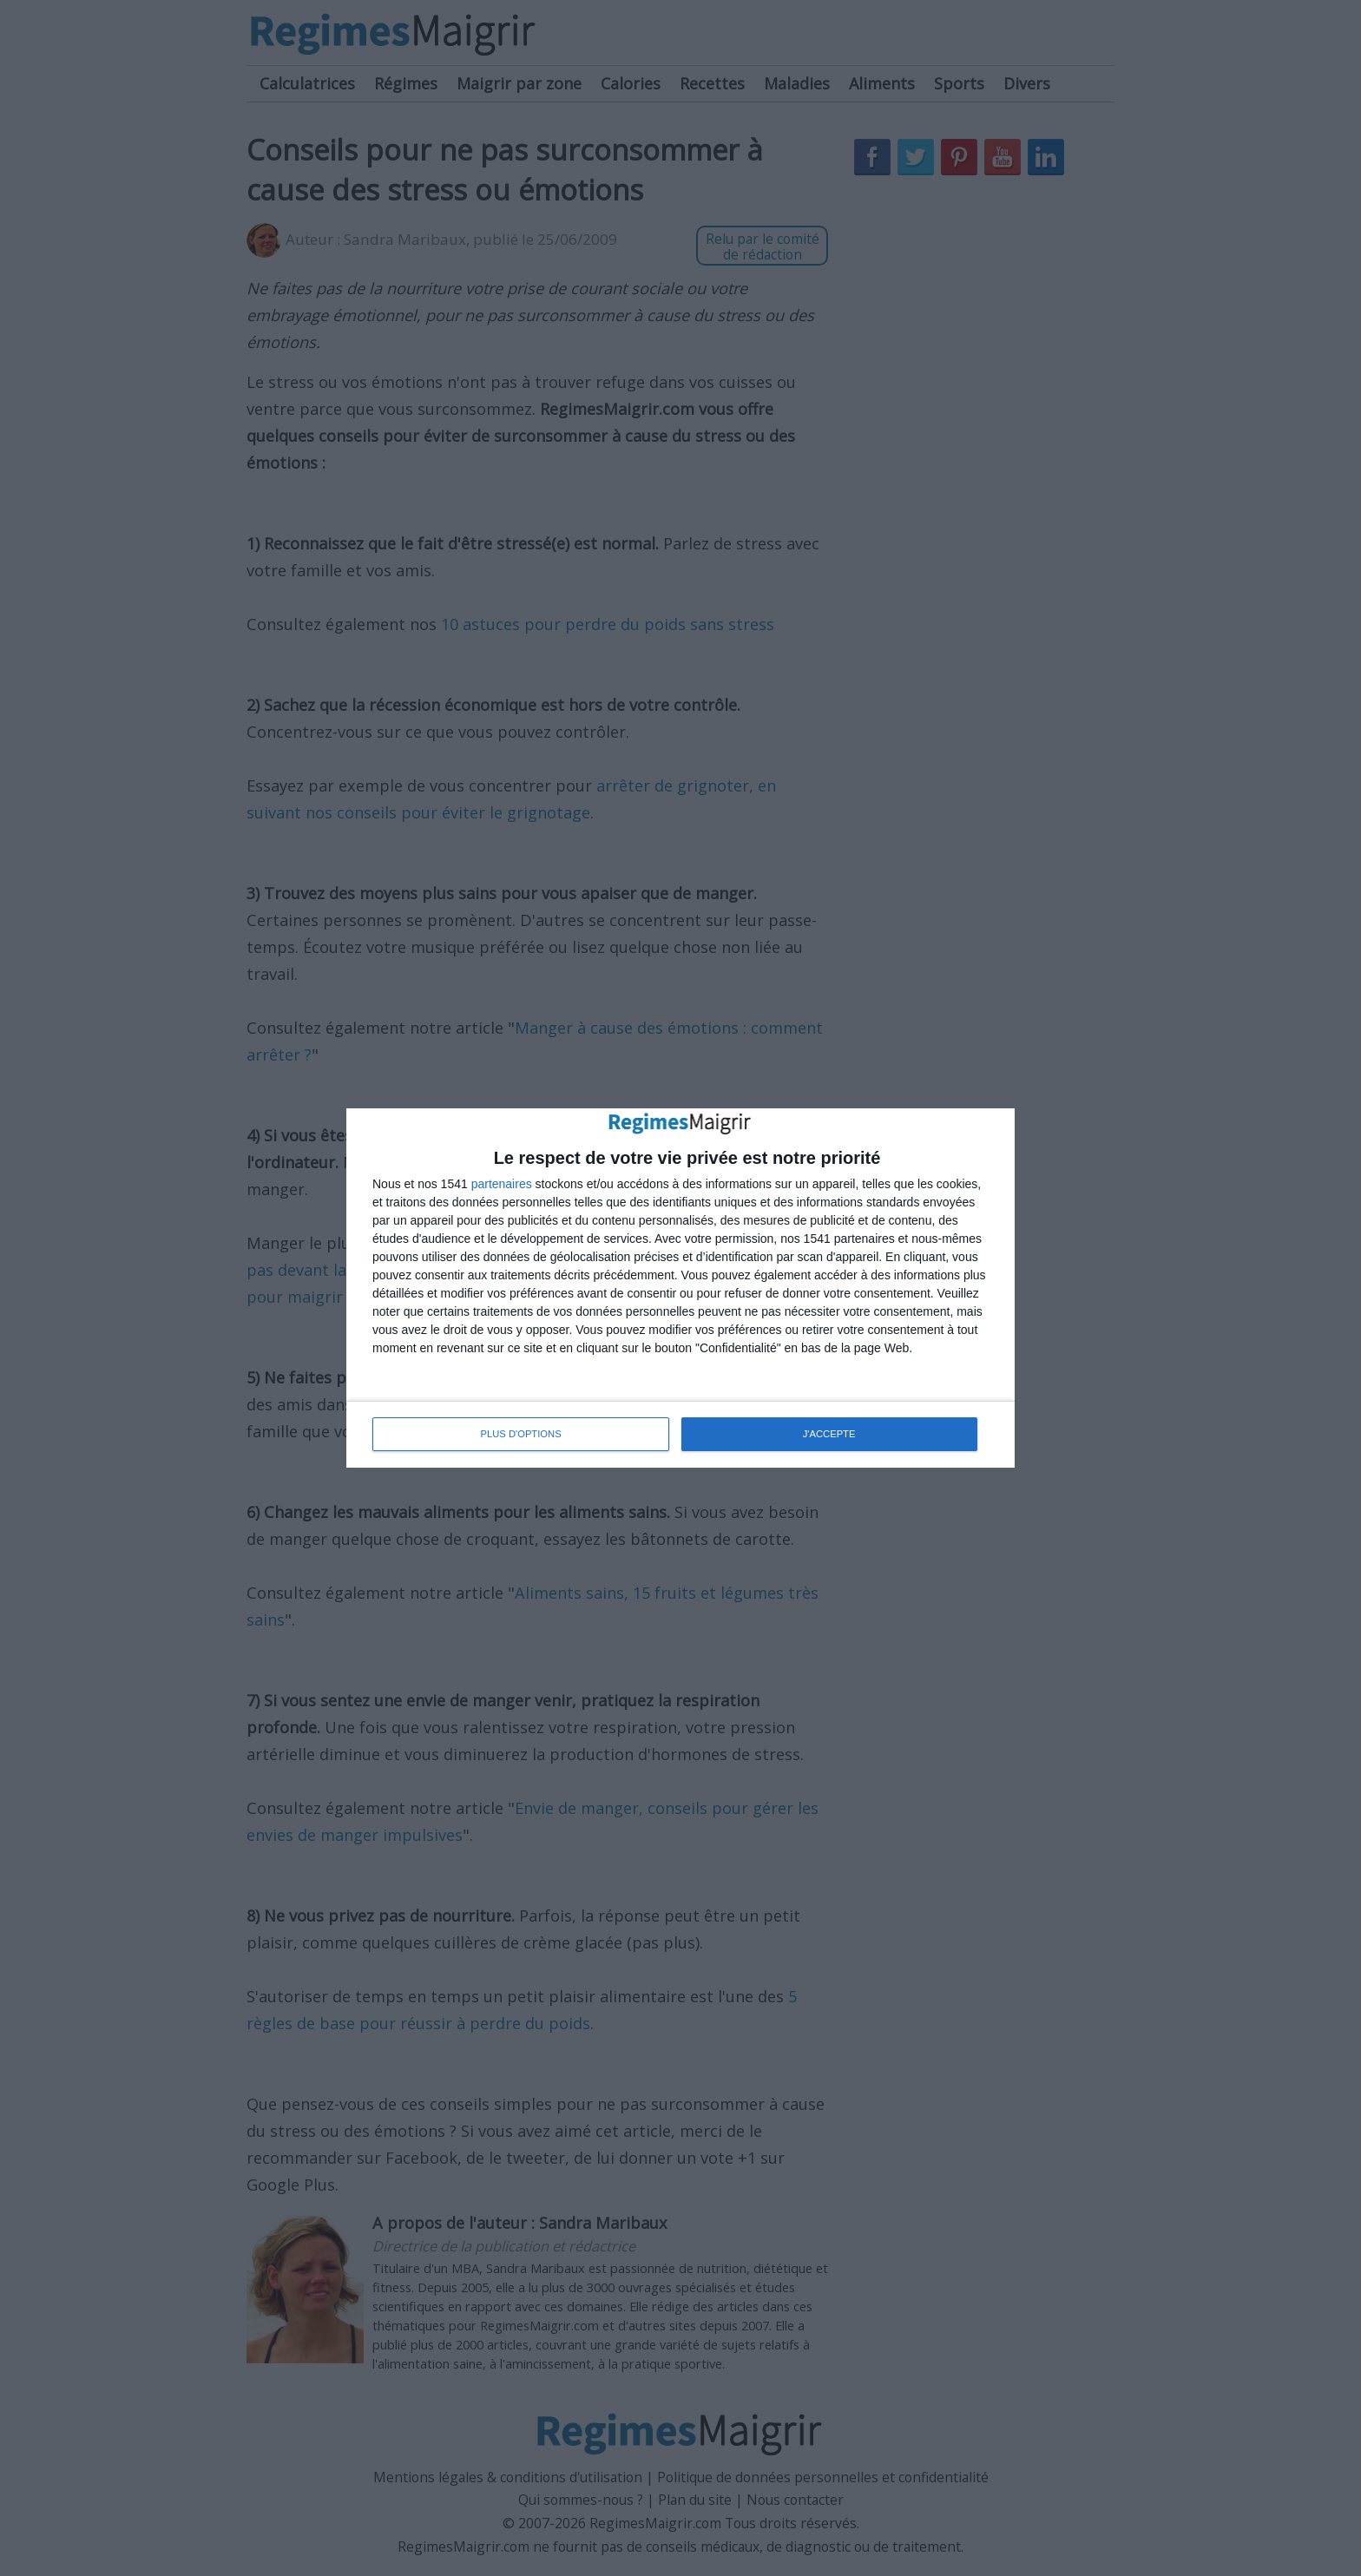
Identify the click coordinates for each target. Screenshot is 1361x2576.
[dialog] (680, 1287)
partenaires (501, 1184)
